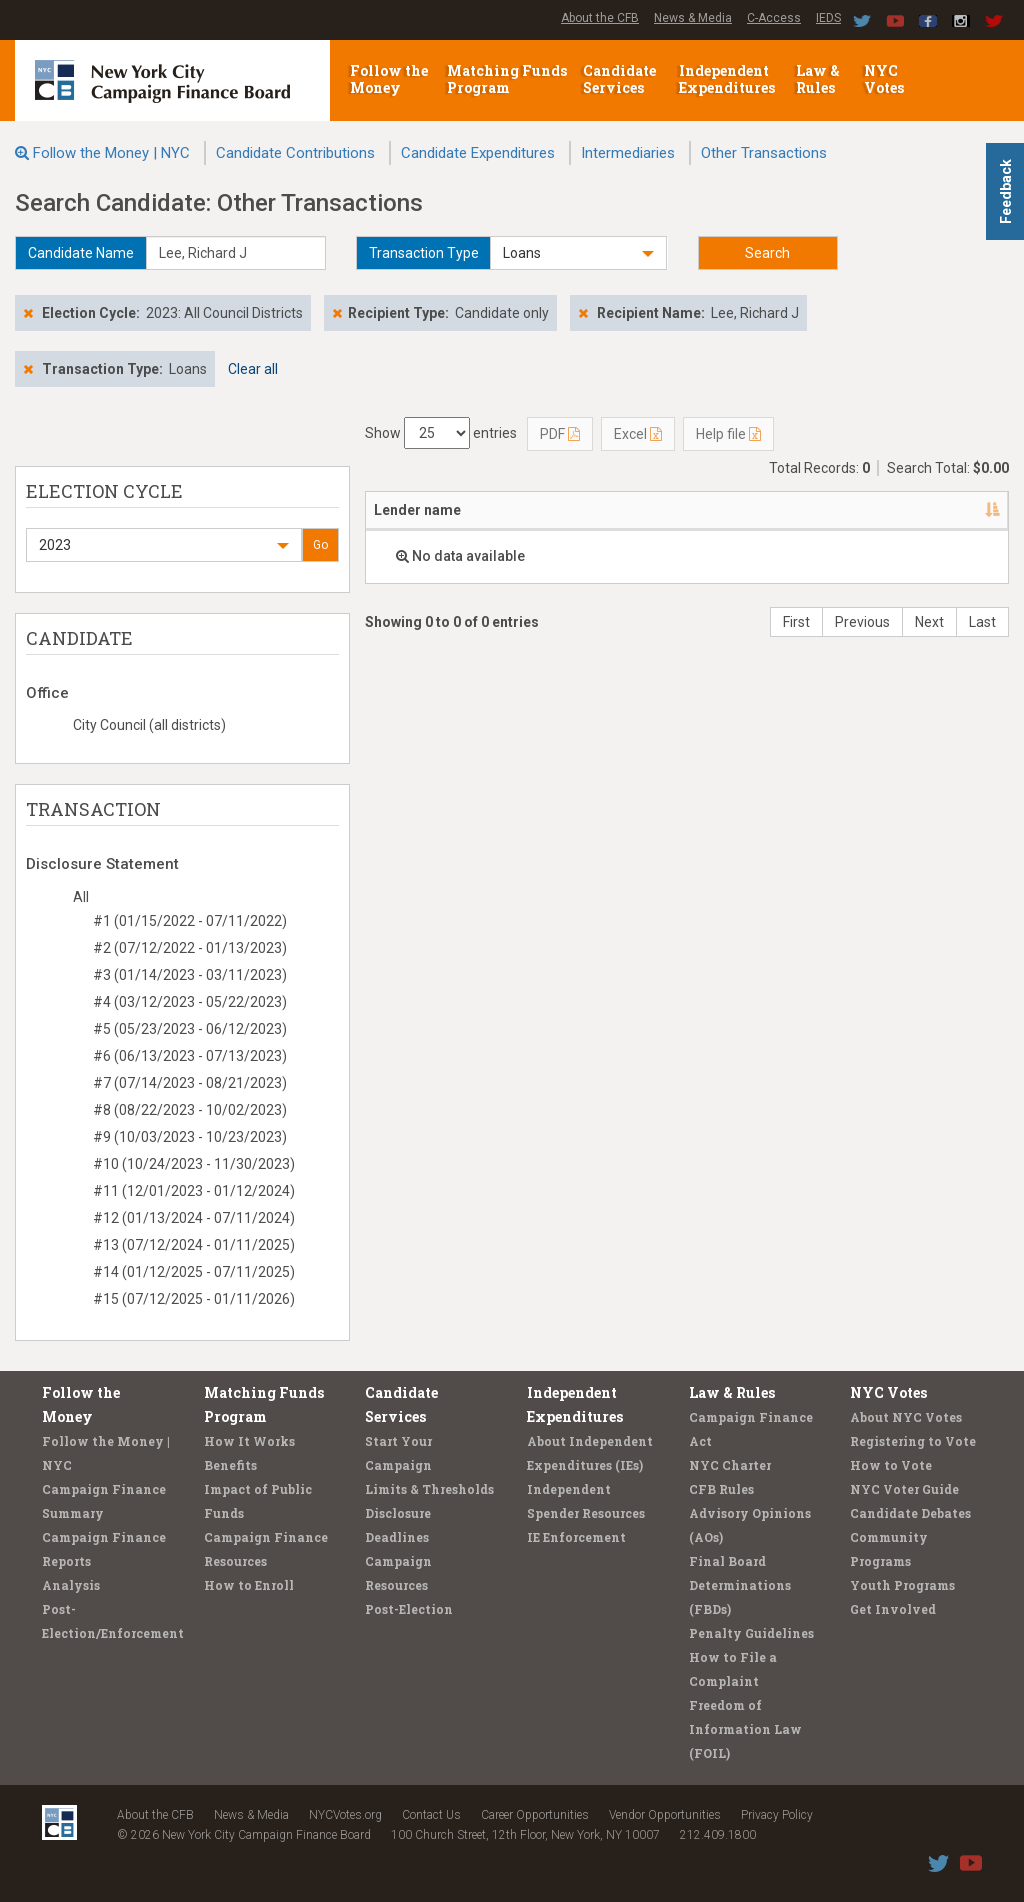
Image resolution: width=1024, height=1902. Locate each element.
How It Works (249, 1441)
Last (982, 622)
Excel (638, 434)
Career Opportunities (535, 1815)
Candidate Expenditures (478, 153)
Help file (728, 434)
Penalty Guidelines (751, 1633)
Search (767, 253)
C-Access (774, 18)
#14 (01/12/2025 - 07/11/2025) (194, 1272)
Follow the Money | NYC (111, 153)
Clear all (253, 369)
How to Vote (891, 1465)
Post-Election (409, 1609)
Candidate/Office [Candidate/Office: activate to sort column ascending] (639, 510)
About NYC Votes (906, 1417)
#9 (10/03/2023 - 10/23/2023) (190, 1137)
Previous (862, 622)
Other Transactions (764, 153)
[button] (578, 253)
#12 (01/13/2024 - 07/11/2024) (194, 1218)
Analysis (71, 1585)
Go (320, 545)
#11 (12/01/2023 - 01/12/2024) (194, 1191)
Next (929, 622)
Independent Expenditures (728, 79)
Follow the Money (389, 79)
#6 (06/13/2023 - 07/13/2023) (190, 1056)
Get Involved (893, 1609)
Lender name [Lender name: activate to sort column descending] (417, 510)
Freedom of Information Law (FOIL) (745, 1729)
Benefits (230, 1465)
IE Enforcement (576, 1537)
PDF (560, 434)
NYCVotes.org (345, 1815)
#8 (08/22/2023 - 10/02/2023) (190, 1110)
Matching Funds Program (507, 79)
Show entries (441, 433)
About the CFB (600, 18)
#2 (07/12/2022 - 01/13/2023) (190, 948)
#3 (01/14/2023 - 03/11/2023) (190, 975)
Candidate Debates (910, 1513)
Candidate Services (619, 79)
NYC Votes (885, 79)
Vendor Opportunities (665, 1815)
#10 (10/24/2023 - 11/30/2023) (194, 1164)
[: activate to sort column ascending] (976, 511)
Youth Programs (902, 1585)
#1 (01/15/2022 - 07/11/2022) (190, 921)
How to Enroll (249, 1585)
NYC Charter (730, 1465)
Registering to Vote (913, 1441)
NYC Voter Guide (904, 1489)
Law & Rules (818, 79)
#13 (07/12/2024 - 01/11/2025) (194, 1245)
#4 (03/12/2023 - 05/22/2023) (190, 1002)
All (81, 897)
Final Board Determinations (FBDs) (740, 1585)
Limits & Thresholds (429, 1489)
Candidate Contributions (295, 153)
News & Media (693, 18)
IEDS (828, 18)
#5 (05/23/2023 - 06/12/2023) (190, 1029)
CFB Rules (721, 1489)
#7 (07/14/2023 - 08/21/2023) (190, 1083)
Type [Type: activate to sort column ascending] (851, 510)
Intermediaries (628, 153)
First (796, 622)
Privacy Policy (777, 1815)
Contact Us (431, 1815)
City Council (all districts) (149, 725)
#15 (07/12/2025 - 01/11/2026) (194, 1299)
